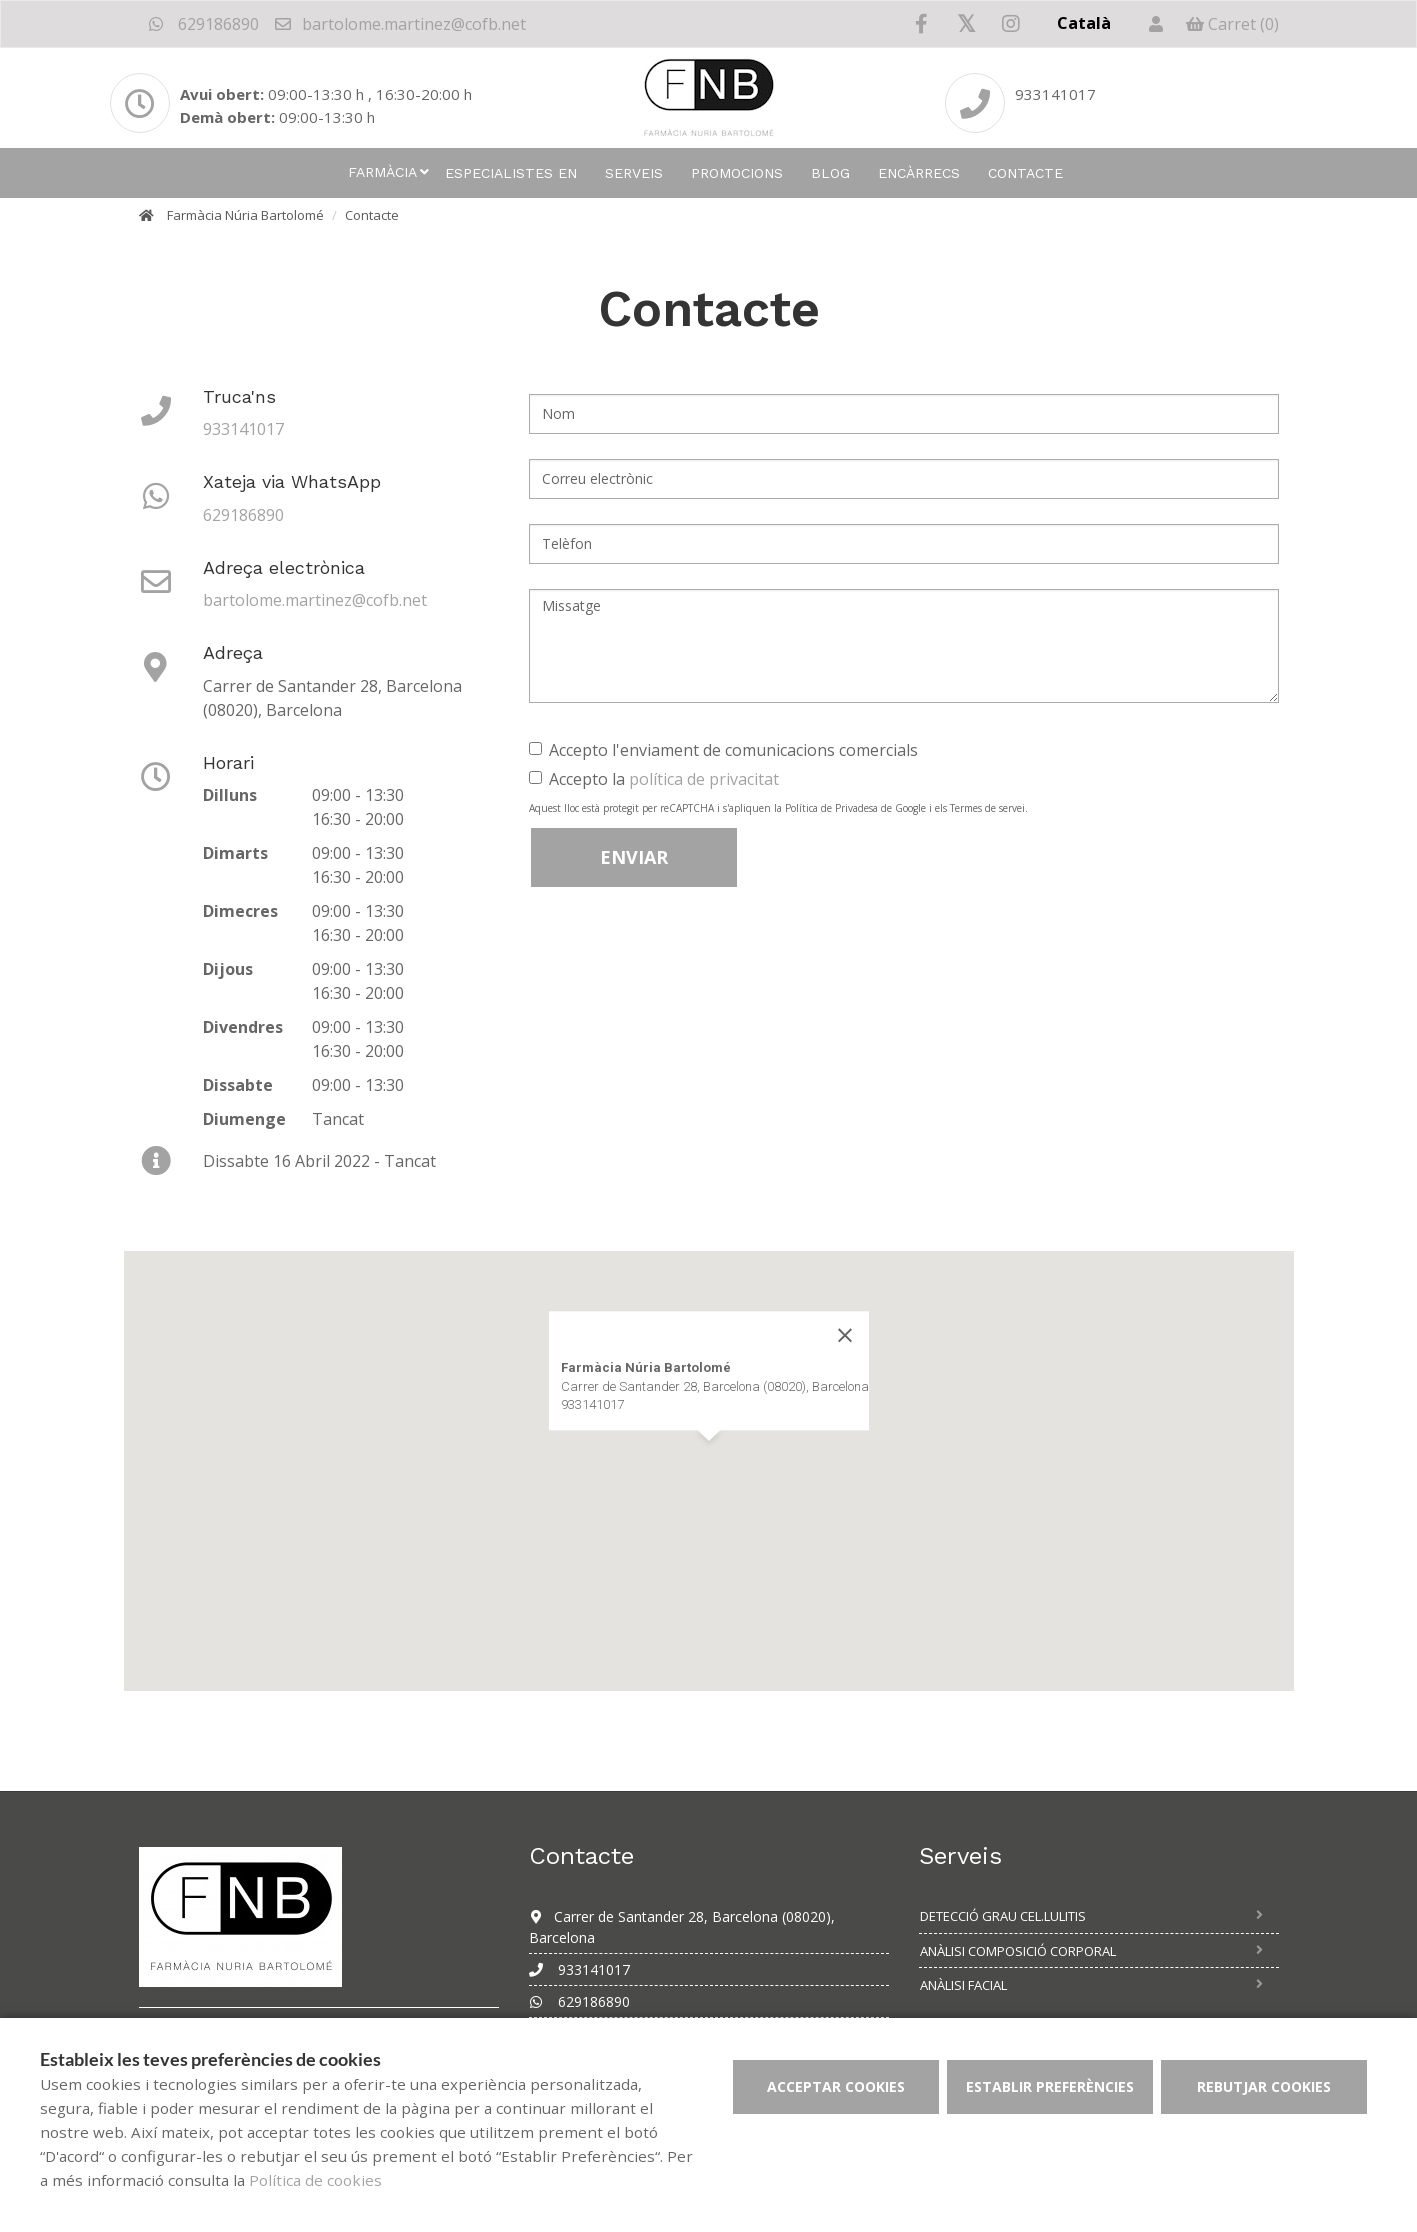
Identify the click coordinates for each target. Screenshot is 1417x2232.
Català (1084, 23)
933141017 (243, 429)
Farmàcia (382, 172)
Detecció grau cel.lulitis (1003, 1916)
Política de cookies (315, 2180)
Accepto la (654, 779)
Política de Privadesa (831, 808)
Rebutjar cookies (1264, 2086)
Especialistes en (511, 173)
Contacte (1025, 173)
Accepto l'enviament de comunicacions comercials (723, 750)
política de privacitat (704, 779)
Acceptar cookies (836, 2086)
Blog (830, 173)
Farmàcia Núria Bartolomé (245, 215)
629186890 (204, 24)
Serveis (634, 173)
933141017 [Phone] (1055, 94)
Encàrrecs (919, 173)
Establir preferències (1050, 2086)
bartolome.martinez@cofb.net (399, 24)
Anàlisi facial (963, 1985)
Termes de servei (987, 808)
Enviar (634, 857)
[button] (709, 1459)
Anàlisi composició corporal (1018, 1951)
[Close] (845, 1336)
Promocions (737, 173)
